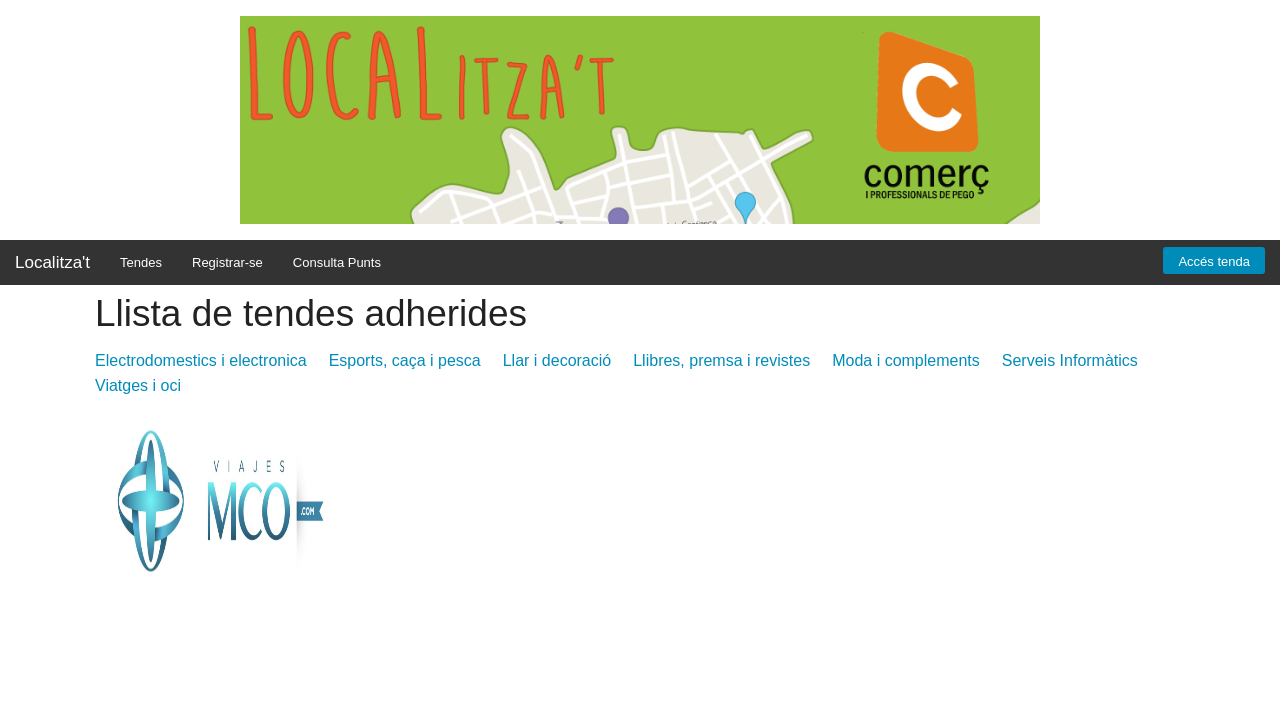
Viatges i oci (138, 385)
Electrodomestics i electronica (201, 360)
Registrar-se (227, 262)
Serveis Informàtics (1070, 360)
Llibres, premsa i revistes (721, 360)
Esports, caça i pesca (405, 360)
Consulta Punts (337, 262)
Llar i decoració (557, 360)
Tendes (141, 262)
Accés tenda (1214, 261)
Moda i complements (906, 360)
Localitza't (52, 262)
